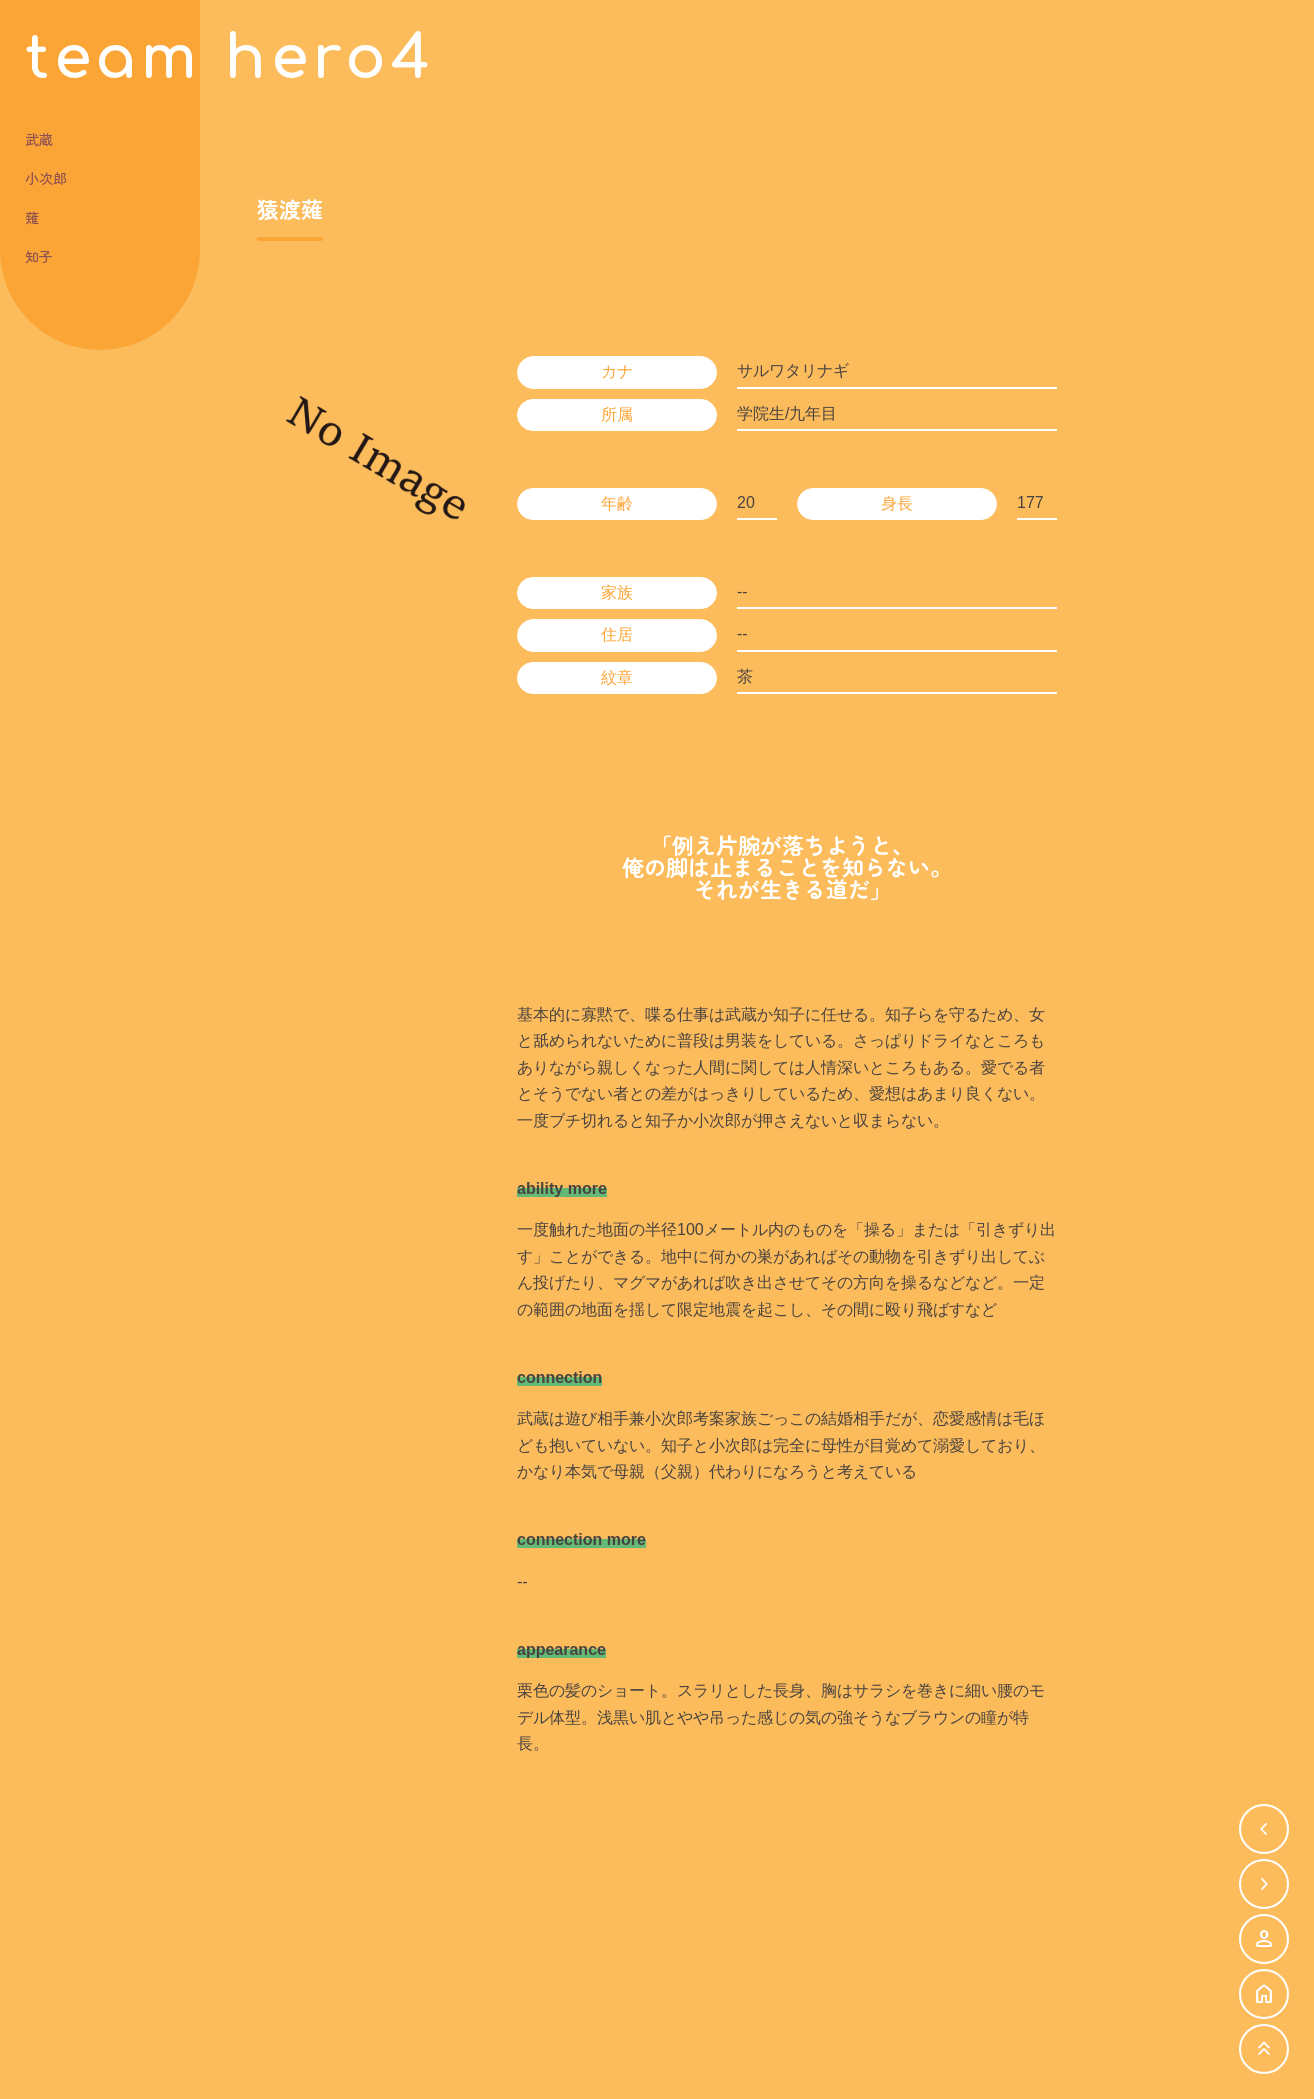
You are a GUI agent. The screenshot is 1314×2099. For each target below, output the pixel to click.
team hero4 (230, 59)
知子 (39, 258)
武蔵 (39, 141)
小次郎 (46, 180)
